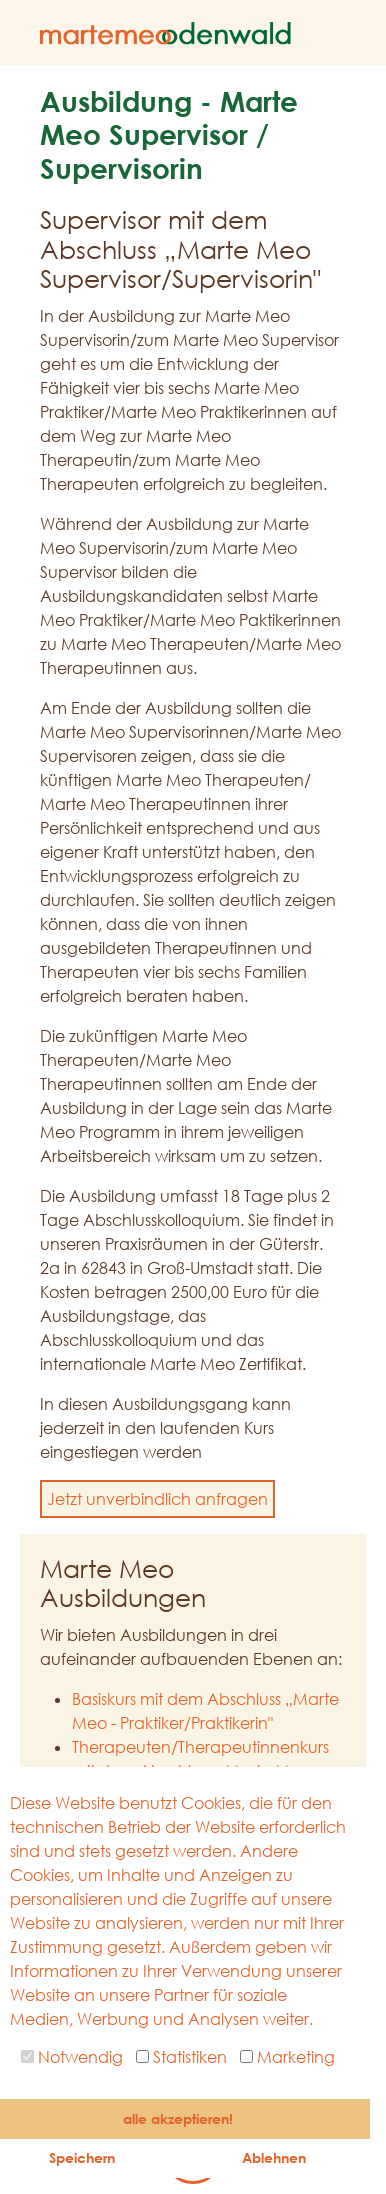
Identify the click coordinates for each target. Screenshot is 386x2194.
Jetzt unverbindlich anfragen (157, 1499)
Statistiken (181, 2057)
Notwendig (72, 2057)
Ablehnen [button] (274, 2157)
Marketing (287, 2057)
